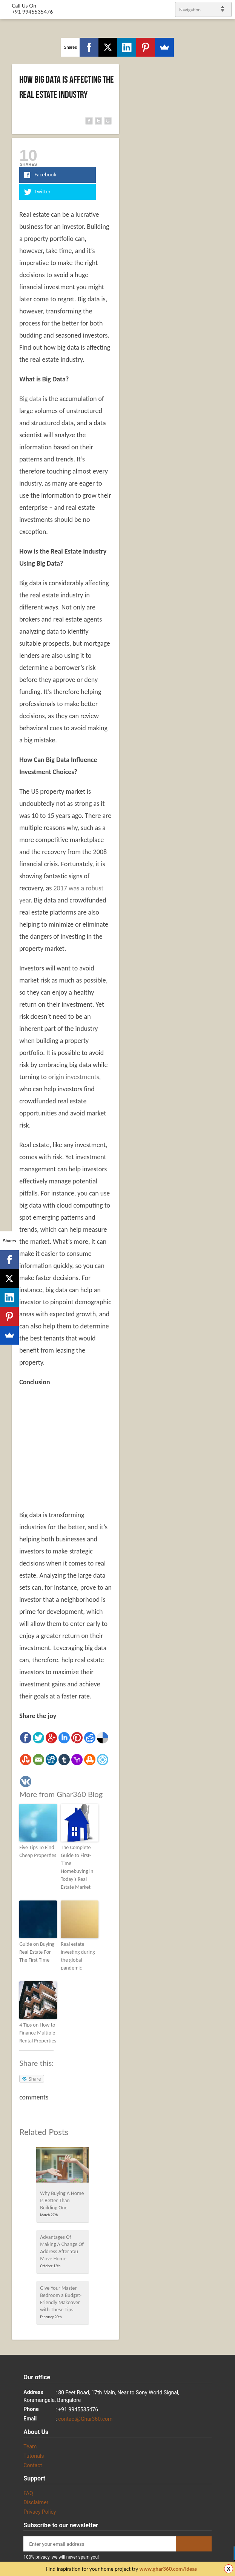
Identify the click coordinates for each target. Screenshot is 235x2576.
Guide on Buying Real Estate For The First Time (36, 1952)
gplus (219, 1294)
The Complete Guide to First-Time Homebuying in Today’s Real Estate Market (77, 1867)
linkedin (225, 1285)
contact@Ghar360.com (85, 2419)
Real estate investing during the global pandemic (78, 1956)
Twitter (225, 1266)
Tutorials (33, 2456)
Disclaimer (35, 2502)
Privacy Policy (39, 2512)
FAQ (28, 2493)
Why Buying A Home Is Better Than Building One (62, 2200)
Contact (32, 2465)
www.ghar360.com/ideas (168, 2569)
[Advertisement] (82, 1448)
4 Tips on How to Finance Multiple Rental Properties (37, 2033)
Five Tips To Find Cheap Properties (37, 1851)
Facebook (219, 1275)
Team (30, 2446)
